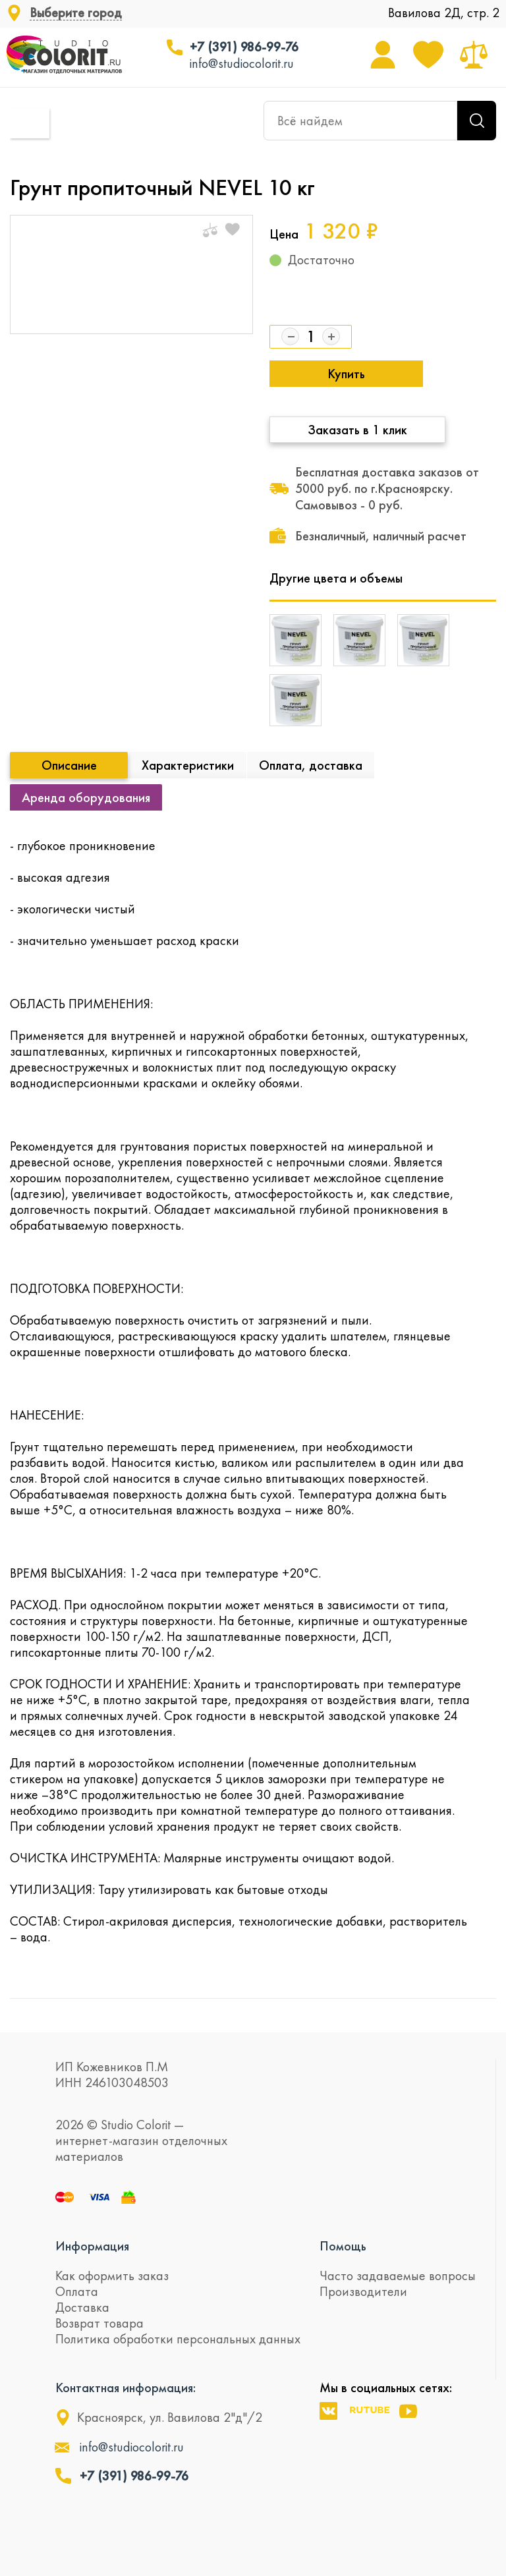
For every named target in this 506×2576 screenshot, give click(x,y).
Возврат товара (99, 2323)
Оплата (76, 2291)
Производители (363, 2291)
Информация (92, 2246)
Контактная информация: (125, 2387)
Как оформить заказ (112, 2275)
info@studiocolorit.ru (242, 63)
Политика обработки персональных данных (177, 2339)
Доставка (82, 2307)
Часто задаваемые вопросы (398, 2275)
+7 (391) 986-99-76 (244, 47)
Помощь (343, 2246)
